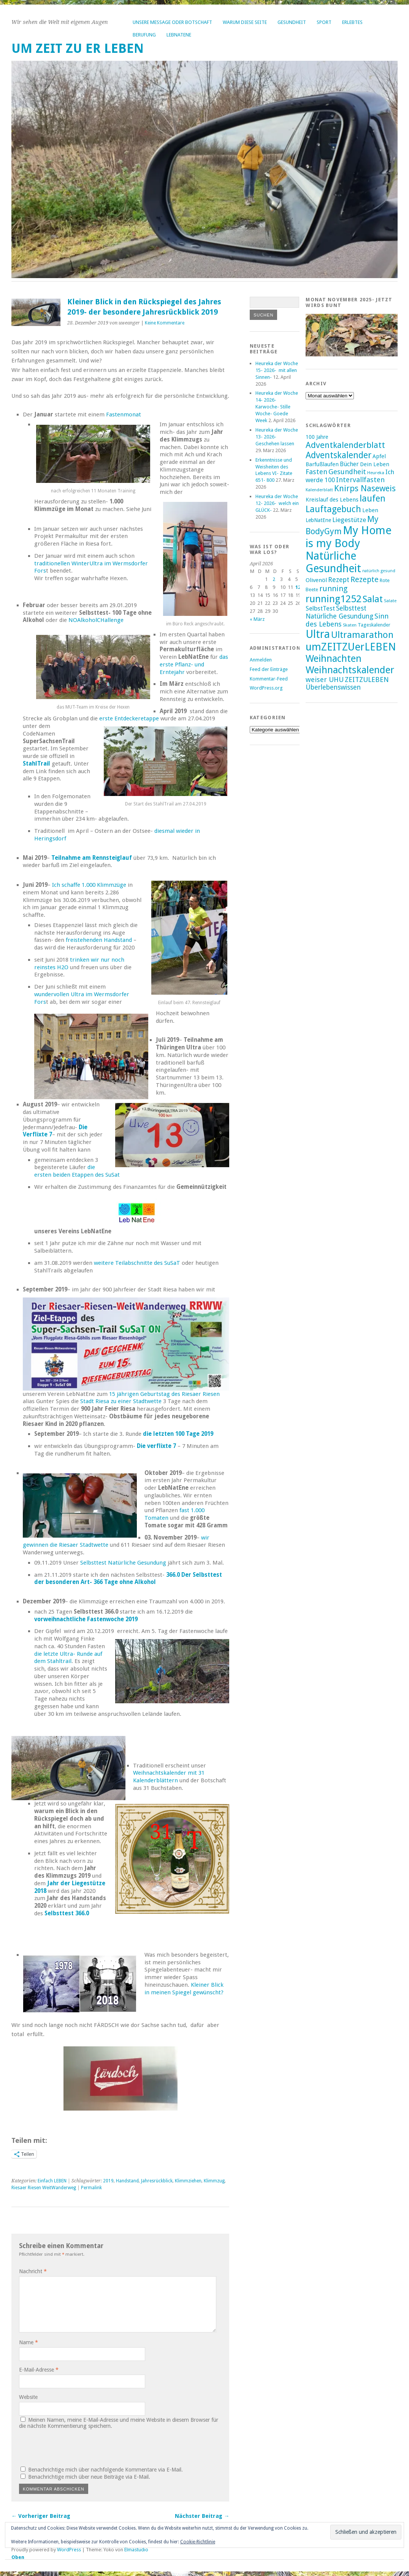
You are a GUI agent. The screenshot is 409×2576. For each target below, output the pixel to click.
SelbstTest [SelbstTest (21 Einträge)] (320, 608)
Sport (324, 22)
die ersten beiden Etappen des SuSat (78, 1171)
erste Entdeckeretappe (129, 718)
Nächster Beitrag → (202, 2516)
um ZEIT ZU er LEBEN (77, 48)
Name (28, 2342)
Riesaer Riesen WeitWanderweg (43, 2187)
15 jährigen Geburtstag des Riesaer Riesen (164, 1394)
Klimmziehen (188, 2181)
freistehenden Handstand (99, 940)
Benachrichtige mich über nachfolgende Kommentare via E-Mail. (105, 2470)
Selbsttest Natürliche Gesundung (123, 1562)
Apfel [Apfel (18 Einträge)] (379, 456)
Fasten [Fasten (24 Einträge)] (316, 472)
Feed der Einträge (269, 669)
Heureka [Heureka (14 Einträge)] (375, 472)
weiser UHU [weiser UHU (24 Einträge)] (325, 680)
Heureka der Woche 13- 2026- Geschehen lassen (276, 436)
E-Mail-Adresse (39, 2370)
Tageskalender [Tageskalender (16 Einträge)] (374, 625)
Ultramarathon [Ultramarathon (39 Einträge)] (362, 634)
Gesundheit (291, 22)
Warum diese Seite (245, 22)
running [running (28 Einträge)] (333, 588)
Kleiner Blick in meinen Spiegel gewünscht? (184, 1988)
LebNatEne (178, 35)
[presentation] (70, 2446)
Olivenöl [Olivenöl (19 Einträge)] (316, 580)
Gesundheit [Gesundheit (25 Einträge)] (347, 472)
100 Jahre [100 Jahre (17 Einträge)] (317, 437)
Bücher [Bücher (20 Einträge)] (349, 464)
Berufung (144, 35)
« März (257, 619)
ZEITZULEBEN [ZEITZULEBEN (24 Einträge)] (367, 680)
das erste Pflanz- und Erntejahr (194, 664)
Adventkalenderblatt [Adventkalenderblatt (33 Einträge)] (345, 445)
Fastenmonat (124, 414)
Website (28, 2397)
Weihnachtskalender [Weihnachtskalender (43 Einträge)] (350, 670)
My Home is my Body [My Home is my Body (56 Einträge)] (349, 537)
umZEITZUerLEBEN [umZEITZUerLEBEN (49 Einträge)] (351, 647)
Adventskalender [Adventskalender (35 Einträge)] (338, 455)
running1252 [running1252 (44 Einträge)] (333, 598)
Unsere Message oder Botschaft (172, 22)
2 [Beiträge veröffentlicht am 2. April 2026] (274, 579)
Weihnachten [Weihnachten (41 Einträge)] (333, 658)
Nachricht (33, 2271)
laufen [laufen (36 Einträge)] (372, 498)
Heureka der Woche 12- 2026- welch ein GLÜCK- (277, 503)
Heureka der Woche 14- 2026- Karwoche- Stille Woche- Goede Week (276, 406)
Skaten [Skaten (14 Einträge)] (350, 625)
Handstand (127, 2181)
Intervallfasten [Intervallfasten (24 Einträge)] (360, 480)
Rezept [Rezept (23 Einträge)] (338, 580)
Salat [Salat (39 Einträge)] (373, 598)
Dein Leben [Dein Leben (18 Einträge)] (374, 464)
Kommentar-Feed (269, 679)
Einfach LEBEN (52, 2181)
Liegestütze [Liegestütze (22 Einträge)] (349, 520)
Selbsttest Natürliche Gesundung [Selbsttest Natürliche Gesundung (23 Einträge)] (339, 612)
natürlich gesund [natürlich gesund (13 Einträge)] (378, 570)
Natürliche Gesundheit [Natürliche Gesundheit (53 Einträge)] (333, 562)
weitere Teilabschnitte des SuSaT (137, 1263)
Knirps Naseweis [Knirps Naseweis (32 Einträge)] (365, 488)
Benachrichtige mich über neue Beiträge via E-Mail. (89, 2477)
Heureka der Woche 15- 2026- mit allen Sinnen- (276, 370)
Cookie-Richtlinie (197, 2541)
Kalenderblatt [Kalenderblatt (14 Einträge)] (319, 489)
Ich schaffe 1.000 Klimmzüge (89, 884)
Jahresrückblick (157, 2181)
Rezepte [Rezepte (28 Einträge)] (364, 579)
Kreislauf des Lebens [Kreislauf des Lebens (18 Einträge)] (332, 499)
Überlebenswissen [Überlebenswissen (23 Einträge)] (333, 687)
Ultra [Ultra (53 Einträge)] (318, 634)
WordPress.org (266, 688)
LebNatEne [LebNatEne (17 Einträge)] (318, 520)
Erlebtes (352, 22)
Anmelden (261, 660)
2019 (108, 2181)
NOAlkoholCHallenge (96, 620)
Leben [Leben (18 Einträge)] (370, 510)
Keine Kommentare (164, 323)
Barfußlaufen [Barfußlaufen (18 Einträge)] (322, 464)
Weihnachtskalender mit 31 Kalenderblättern (168, 1776)
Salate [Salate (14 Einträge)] (390, 600)
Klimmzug (214, 2181)
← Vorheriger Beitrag (40, 2516)
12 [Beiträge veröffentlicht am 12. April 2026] (298, 587)
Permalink (91, 2187)
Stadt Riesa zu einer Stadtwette (120, 1401)
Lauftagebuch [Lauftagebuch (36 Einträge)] (333, 509)
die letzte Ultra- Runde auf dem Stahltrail (68, 1657)
